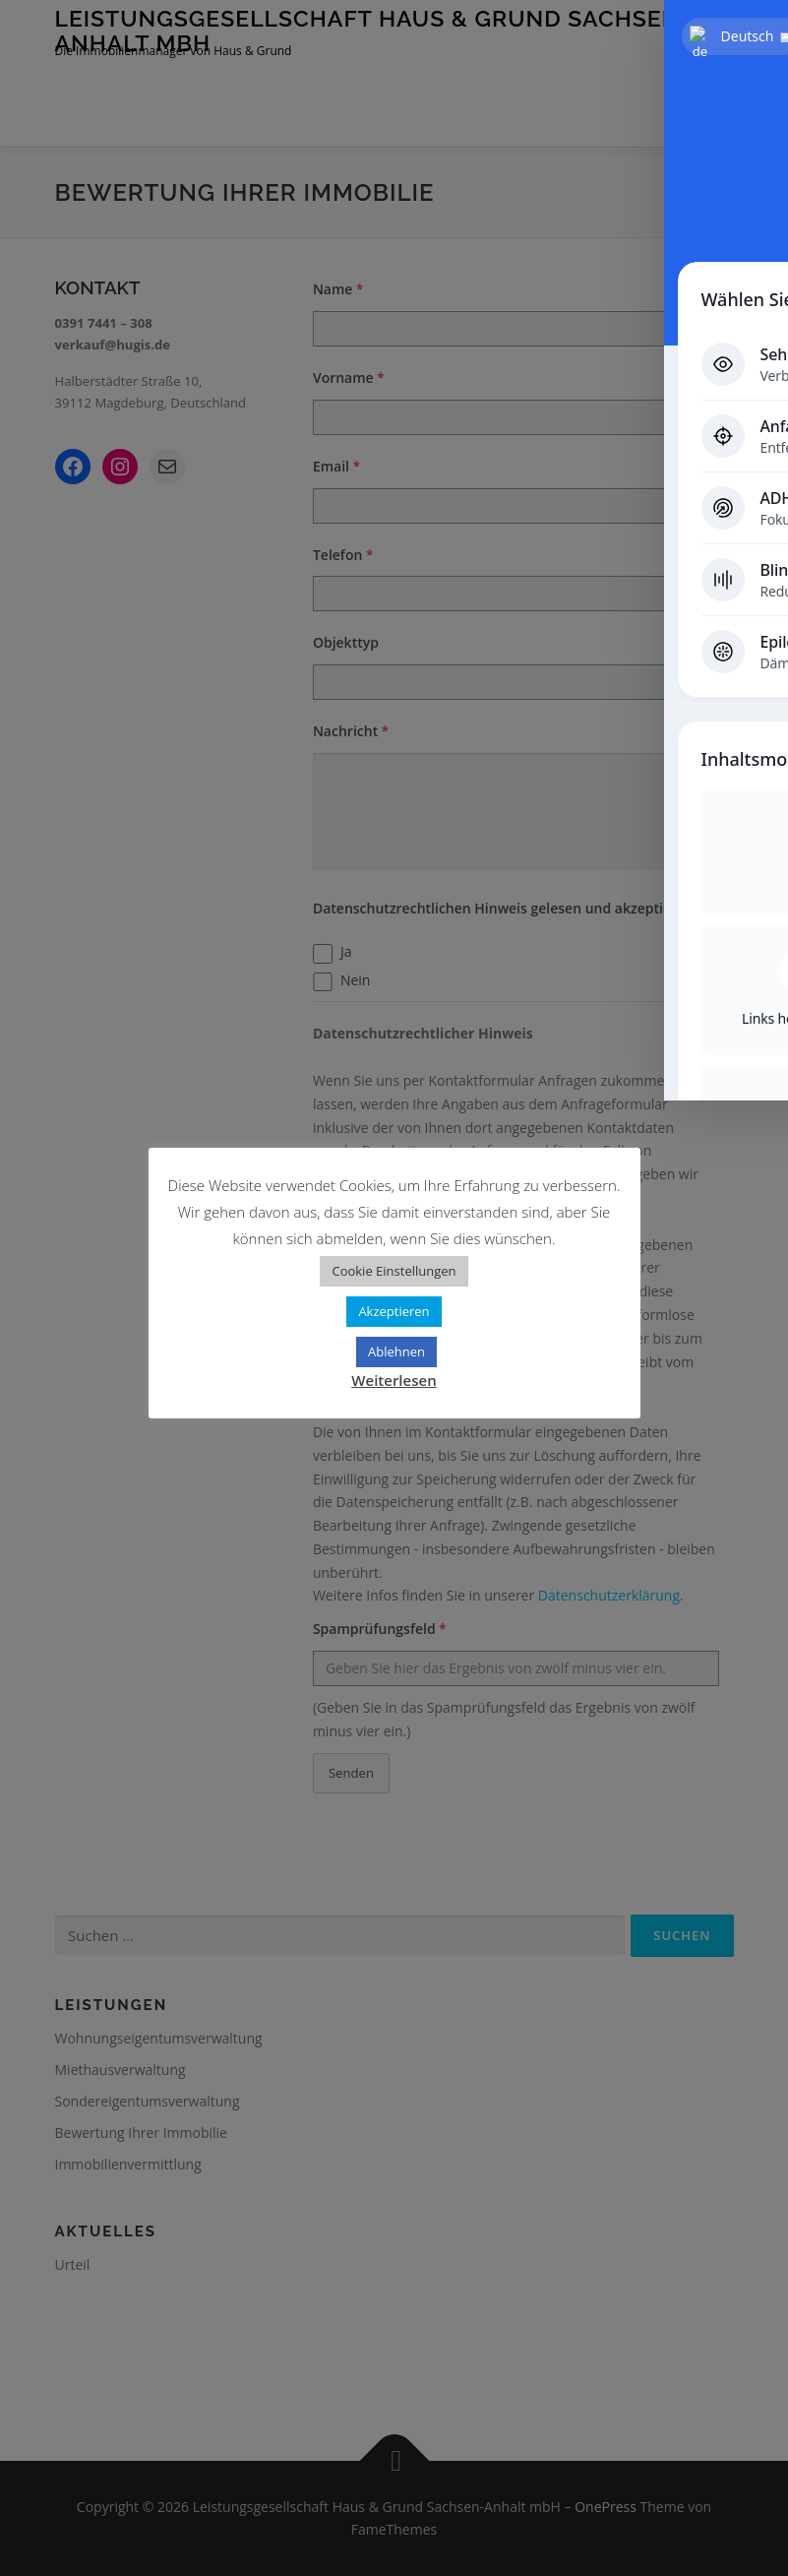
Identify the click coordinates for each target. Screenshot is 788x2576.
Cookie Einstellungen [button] (393, 1271)
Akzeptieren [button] (393, 1311)
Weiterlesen (393, 1380)
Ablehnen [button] (396, 1351)
